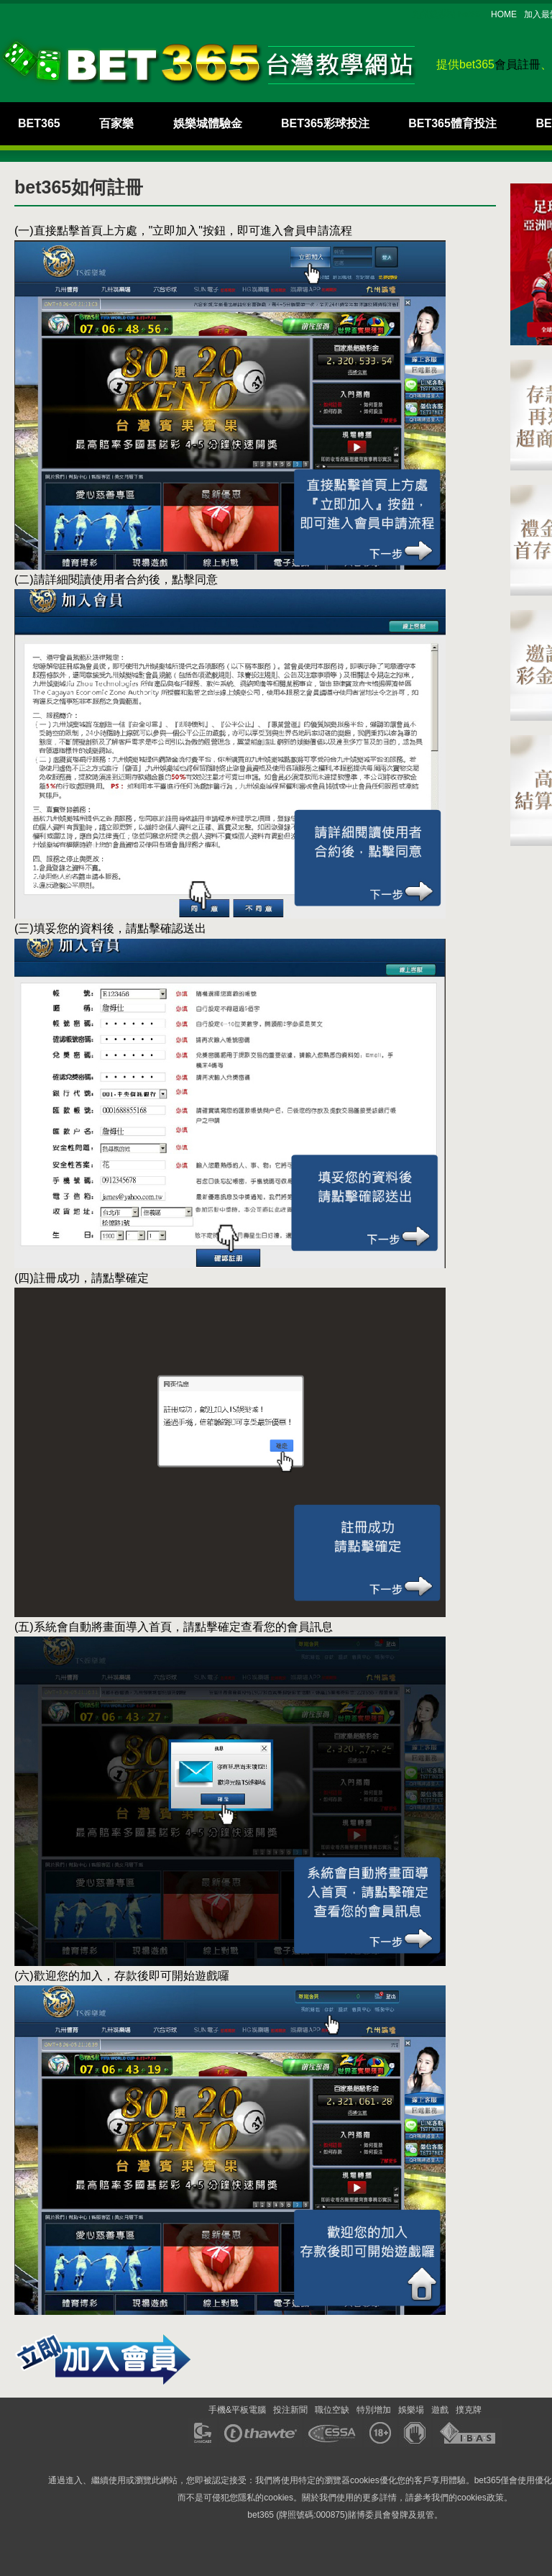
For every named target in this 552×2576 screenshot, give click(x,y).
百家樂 (116, 123)
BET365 (39, 123)
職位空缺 (332, 2410)
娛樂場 (411, 2410)
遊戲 (439, 2410)
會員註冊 (517, 64)
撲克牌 (469, 2410)
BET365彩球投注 (325, 123)
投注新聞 (290, 2410)
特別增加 (373, 2410)
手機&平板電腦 (237, 2410)
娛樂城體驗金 (207, 123)
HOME (504, 14)
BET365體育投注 (452, 123)
